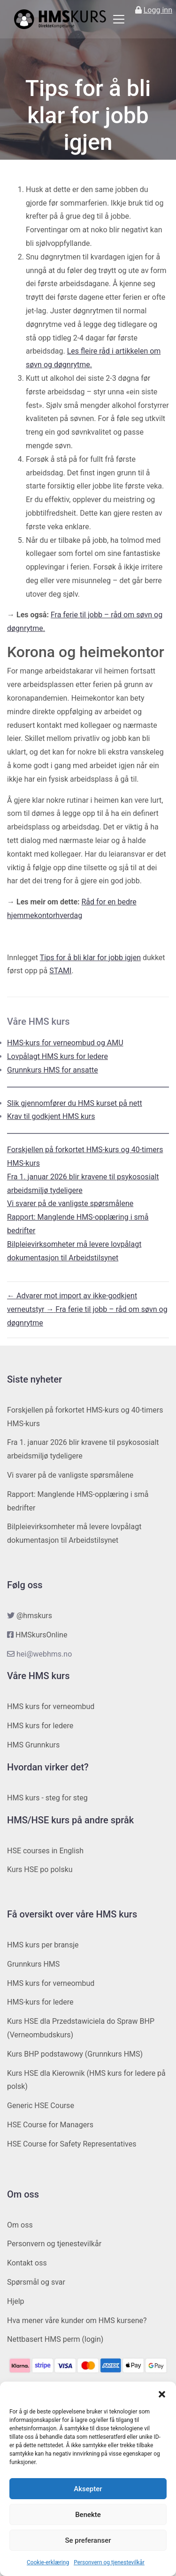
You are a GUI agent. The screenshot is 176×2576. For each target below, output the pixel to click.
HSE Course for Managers (50, 2124)
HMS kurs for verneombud (50, 1706)
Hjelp (15, 2301)
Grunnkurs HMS (33, 1964)
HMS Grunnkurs (33, 1744)
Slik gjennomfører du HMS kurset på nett (74, 1103)
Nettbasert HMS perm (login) (55, 2339)
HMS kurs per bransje (43, 1944)
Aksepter (88, 2489)
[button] (162, 2393)
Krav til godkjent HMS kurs (51, 1116)
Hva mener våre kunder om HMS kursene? (77, 2320)
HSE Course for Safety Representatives (72, 2143)
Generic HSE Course (40, 2105)
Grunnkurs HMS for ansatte (52, 1070)
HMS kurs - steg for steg (47, 1797)
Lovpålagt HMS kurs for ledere (57, 1056)
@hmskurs (34, 1615)
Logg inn (158, 10)
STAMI (60, 970)
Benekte (88, 2514)
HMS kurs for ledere (40, 1725)
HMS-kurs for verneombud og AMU (65, 1042)
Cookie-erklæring (48, 2562)
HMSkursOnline (41, 1634)
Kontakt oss (27, 2262)
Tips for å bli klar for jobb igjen (90, 957)
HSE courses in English (45, 1850)
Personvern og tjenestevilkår (109, 2562)
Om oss (20, 2225)
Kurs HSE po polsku (40, 1869)
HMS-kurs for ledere (40, 2002)
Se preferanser (88, 2540)
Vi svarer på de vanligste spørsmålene (70, 1203)
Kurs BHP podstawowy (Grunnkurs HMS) (75, 2054)
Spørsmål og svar (36, 2282)
